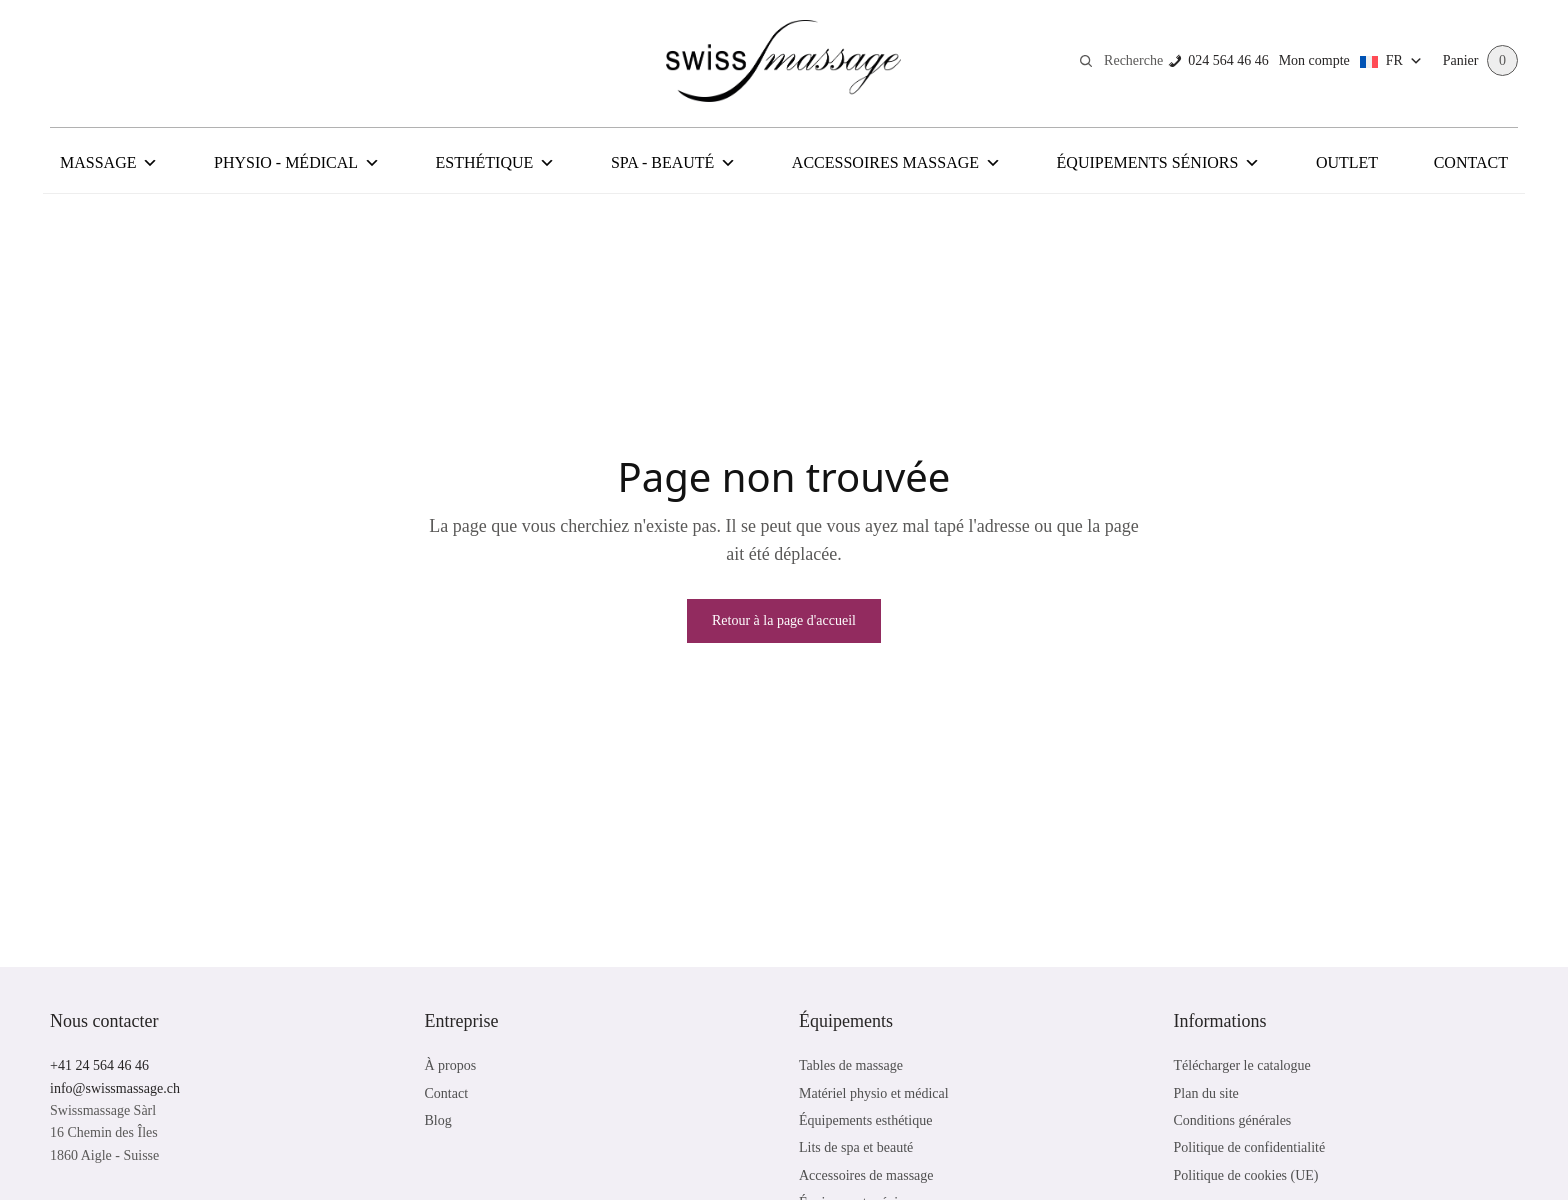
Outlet (1347, 162)
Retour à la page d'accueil (784, 620)
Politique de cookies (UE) (1246, 1175)
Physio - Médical (297, 163)
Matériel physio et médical (874, 1093)
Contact (1471, 162)
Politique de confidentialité (1250, 1147)
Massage (109, 163)
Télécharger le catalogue (1242, 1065)
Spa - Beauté (673, 163)
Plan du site (1206, 1093)
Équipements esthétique (865, 1120)
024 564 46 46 (1225, 60)
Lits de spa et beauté (856, 1147)
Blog (438, 1120)
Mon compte (1311, 60)
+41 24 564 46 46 (99, 1065)
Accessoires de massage (866, 1175)
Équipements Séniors (1159, 163)
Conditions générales (1233, 1120)
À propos (451, 1065)
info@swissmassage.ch (115, 1088)
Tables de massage (851, 1065)
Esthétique (496, 163)
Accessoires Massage (896, 163)
